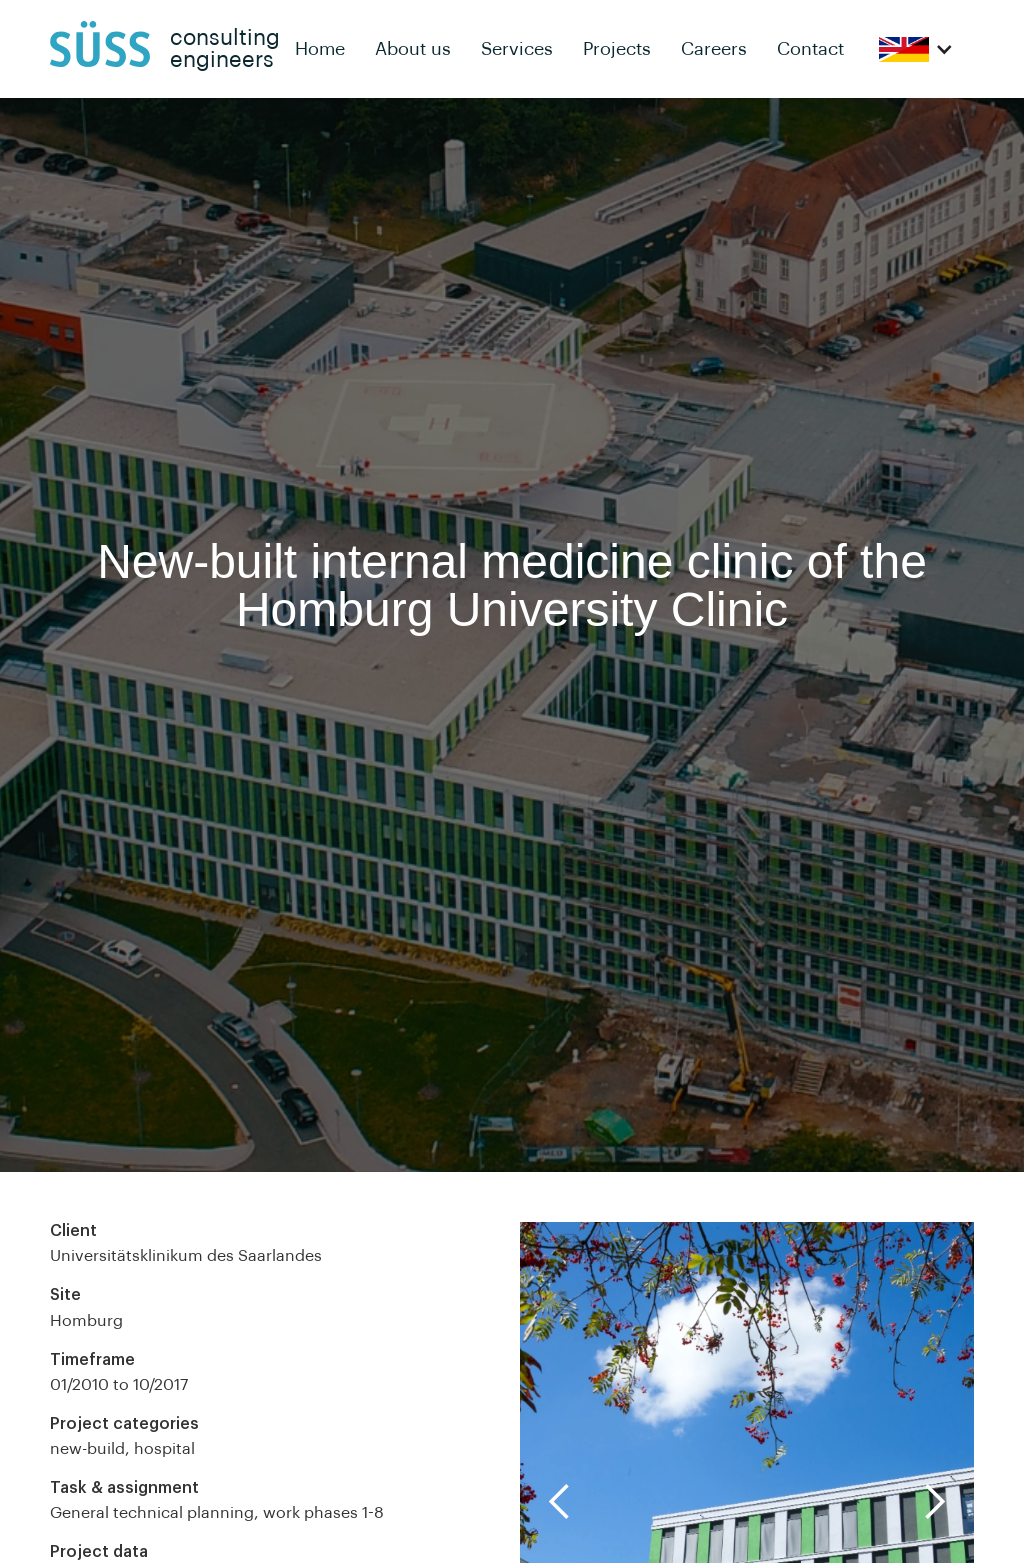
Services (517, 49)
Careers (714, 49)
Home (320, 49)
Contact (810, 49)
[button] (916, 49)
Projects (617, 49)
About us (413, 49)
